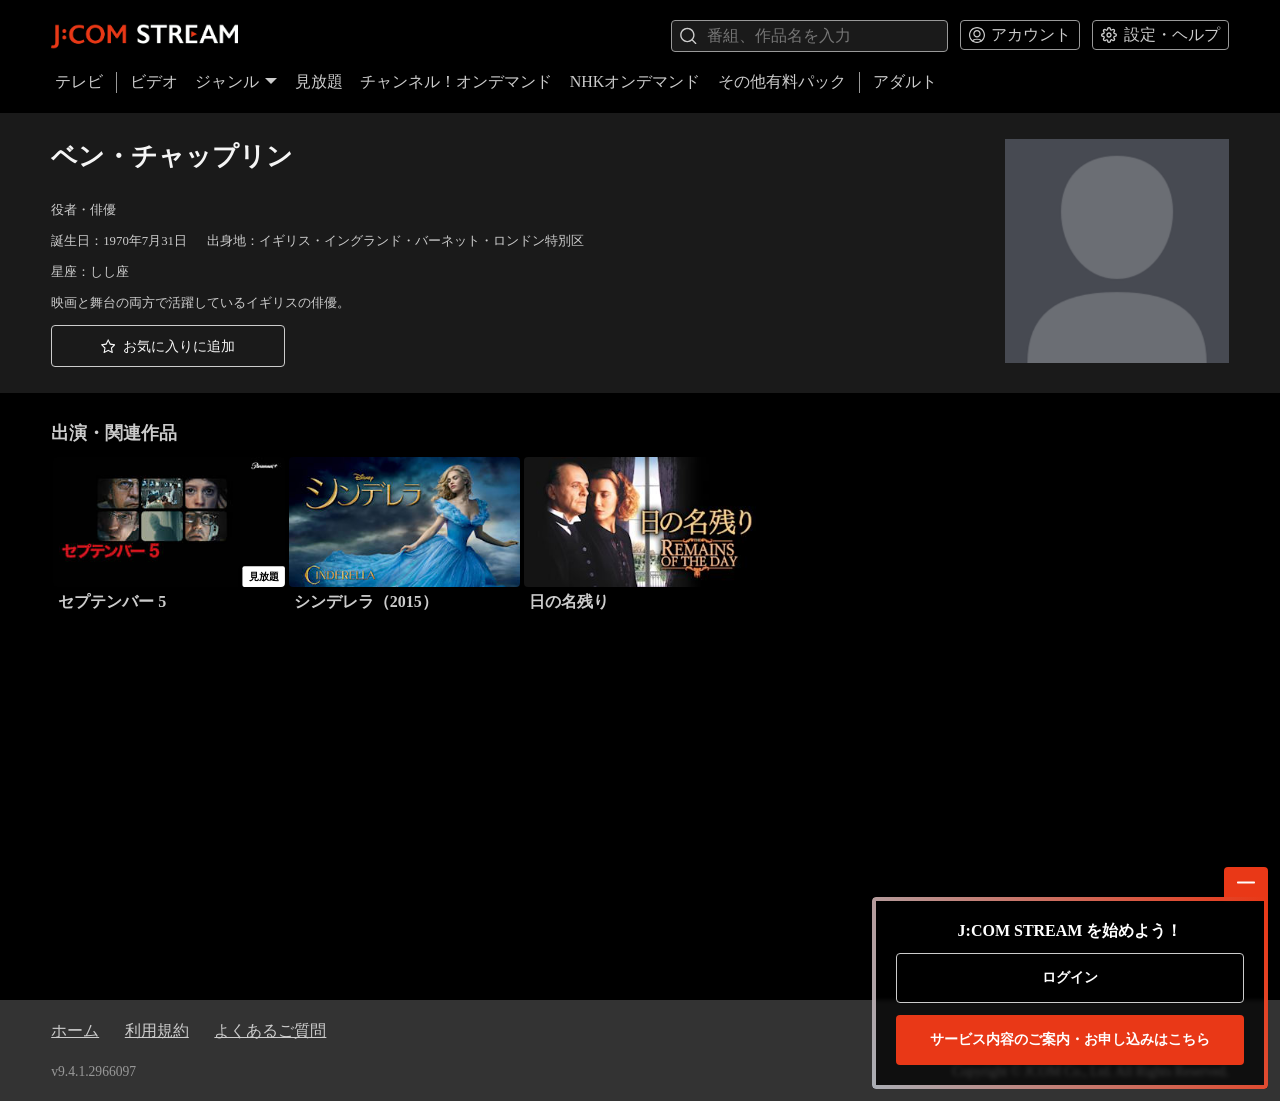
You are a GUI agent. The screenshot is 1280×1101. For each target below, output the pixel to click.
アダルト (905, 81)
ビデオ (154, 81)
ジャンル (236, 81)
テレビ (79, 81)
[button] (168, 346)
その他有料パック (782, 81)
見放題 (319, 81)
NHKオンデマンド (635, 81)
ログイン (1070, 977)
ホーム (75, 1030)
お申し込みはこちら (1070, 1040)
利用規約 (157, 1030)
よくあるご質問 (270, 1030)
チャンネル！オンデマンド (456, 81)
